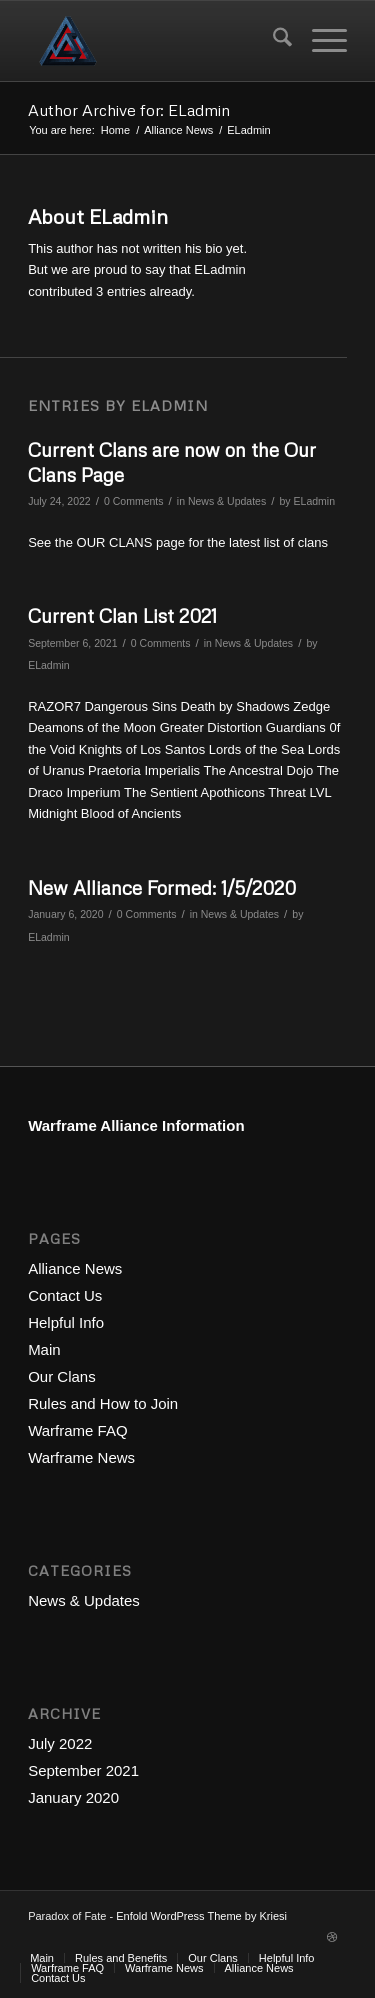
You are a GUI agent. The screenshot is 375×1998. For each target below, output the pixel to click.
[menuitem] (272, 41)
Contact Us (65, 1295)
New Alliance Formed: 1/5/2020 (162, 887)
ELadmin (315, 501)
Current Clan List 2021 (122, 615)
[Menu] (319, 41)
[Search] (272, 41)
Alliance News (75, 1268)
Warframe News (81, 1457)
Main (44, 1349)
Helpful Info (66, 1322)
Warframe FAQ (77, 1430)
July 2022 (60, 1743)
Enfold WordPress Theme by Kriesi (201, 1916)
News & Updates (227, 501)
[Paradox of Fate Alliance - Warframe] (155, 41)
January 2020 (73, 1797)
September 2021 (83, 1770)
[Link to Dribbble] (332, 1937)
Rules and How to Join (103, 1403)
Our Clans (62, 1376)
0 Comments (134, 501)
